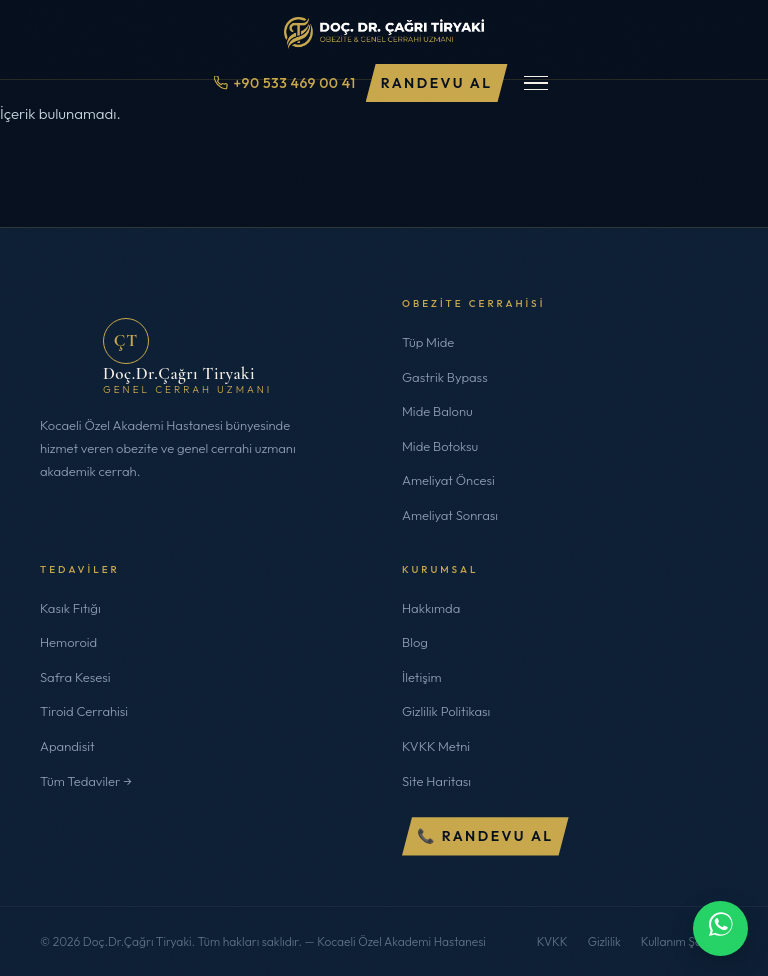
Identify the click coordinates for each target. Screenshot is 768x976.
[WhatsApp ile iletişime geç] (720, 928)
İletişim (422, 677)
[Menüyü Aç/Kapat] (536, 83)
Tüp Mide (428, 342)
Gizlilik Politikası (446, 711)
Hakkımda (431, 608)
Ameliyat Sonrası (450, 515)
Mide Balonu (437, 411)
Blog (415, 642)
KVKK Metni (436, 746)
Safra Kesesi (75, 677)
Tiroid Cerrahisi (84, 711)
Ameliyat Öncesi (448, 480)
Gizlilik (604, 941)
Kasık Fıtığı (70, 608)
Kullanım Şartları (684, 941)
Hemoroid (68, 642)
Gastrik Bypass (445, 377)
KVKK (552, 941)
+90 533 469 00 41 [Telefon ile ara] (284, 83)
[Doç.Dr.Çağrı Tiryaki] (384, 28)
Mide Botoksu (440, 446)
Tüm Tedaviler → (86, 781)
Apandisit (67, 746)
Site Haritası (436, 781)
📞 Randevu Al (485, 836)
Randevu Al (437, 83)
